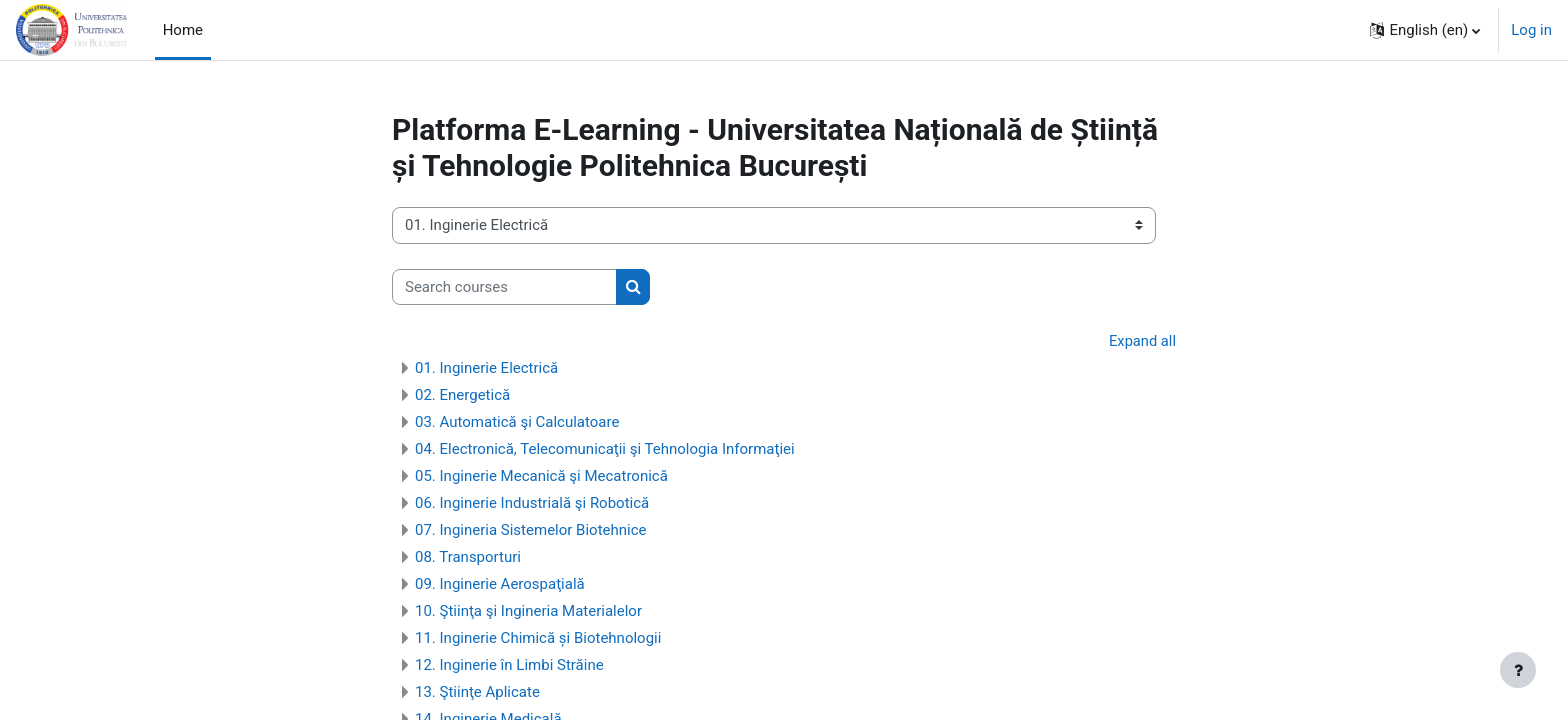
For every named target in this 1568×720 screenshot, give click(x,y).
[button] (1425, 30)
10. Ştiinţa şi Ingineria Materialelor (528, 612)
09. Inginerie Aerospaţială (500, 585)
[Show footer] (1518, 670)
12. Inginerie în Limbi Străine (509, 666)
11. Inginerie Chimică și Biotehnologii (538, 639)
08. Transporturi (468, 558)
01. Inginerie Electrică (486, 369)
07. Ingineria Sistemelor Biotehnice (531, 531)
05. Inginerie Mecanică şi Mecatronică (541, 477)
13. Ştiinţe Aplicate (477, 693)
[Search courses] (504, 287)
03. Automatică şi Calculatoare (517, 423)
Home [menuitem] (183, 30)
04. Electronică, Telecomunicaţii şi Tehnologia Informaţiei (605, 450)
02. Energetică (462, 396)
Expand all (1142, 341)
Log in (1531, 30)
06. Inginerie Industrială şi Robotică (532, 504)
